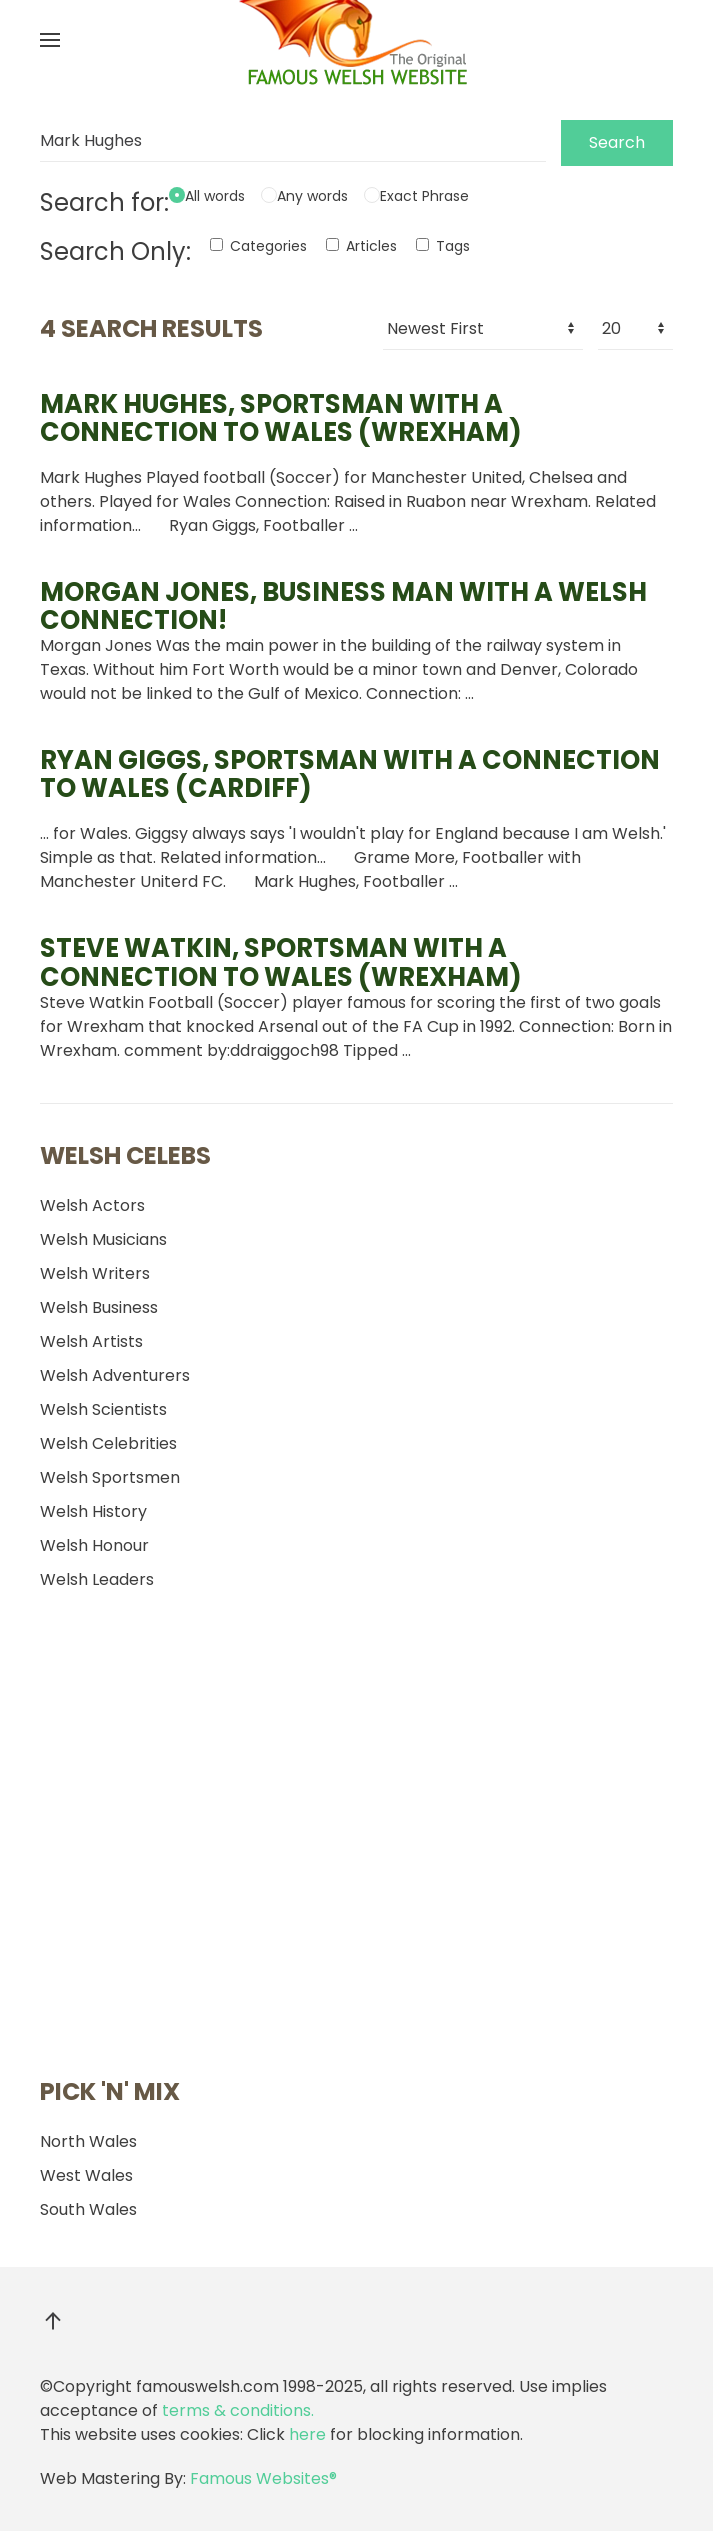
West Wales (86, 2175)
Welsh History (93, 1511)
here (307, 2434)
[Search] (293, 141)
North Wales (88, 2141)
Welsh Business (99, 1307)
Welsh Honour (94, 1545)
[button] (50, 40)
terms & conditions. (238, 2410)
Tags (443, 246)
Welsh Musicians (103, 1239)
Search (617, 142)
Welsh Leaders (97, 1579)
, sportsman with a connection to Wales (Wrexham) (281, 418)
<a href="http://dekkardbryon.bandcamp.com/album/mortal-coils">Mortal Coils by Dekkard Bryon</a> (170, 1838)
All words (215, 196)
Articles (361, 246)
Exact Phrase (424, 196)
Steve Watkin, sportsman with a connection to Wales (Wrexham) (281, 962)
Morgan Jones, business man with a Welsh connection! (343, 606)
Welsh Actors (92, 1205)
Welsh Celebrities (108, 1443)
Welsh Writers (95, 1273)
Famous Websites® (263, 2478)
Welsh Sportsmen (110, 1477)
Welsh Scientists (103, 1409)
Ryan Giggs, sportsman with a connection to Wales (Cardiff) (350, 774)
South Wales (88, 2209)
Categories (258, 246)
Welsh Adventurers (115, 1375)
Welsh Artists (91, 1341)
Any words (312, 196)
